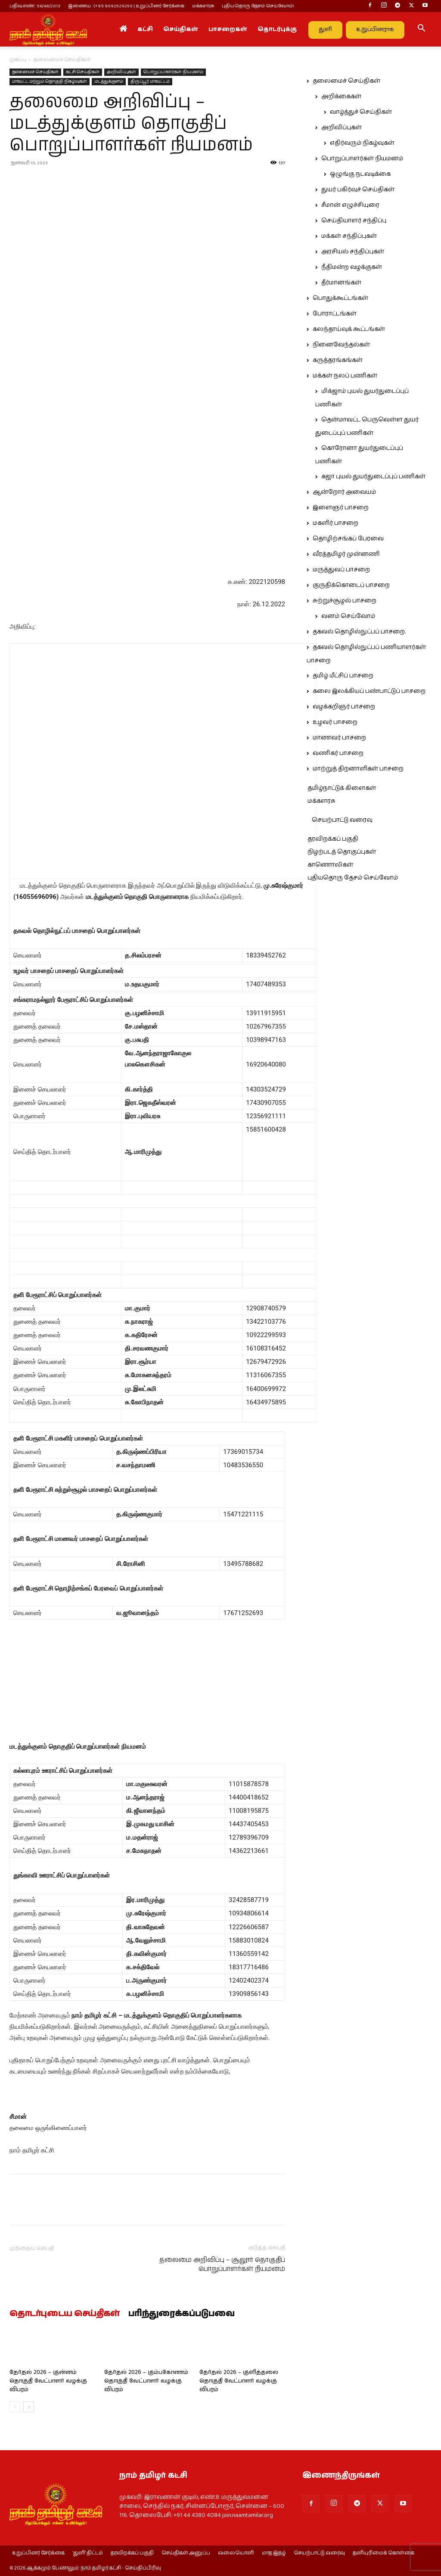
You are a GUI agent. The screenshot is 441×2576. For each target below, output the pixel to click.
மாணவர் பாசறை (339, 737)
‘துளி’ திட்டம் (87, 2553)
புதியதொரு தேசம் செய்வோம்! (258, 5)
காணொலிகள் (330, 865)
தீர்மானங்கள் (341, 282)
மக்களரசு (203, 5)
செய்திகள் (180, 29)
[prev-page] (14, 2406)
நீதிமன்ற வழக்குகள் (351, 267)
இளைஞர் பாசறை (341, 507)
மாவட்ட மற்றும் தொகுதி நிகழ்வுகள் (49, 81)
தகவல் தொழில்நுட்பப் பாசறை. (359, 631)
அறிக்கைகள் (341, 96)
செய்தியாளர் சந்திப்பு (353, 220)
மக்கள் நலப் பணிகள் (345, 375)
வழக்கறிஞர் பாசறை (344, 706)
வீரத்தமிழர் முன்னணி (346, 554)
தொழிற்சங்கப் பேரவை (348, 538)
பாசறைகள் (227, 29)
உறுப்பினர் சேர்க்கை (38, 2553)
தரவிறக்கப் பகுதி (332, 839)
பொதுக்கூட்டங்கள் (340, 298)
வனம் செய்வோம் (348, 616)
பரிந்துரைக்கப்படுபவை (181, 2314)
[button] (421, 29)
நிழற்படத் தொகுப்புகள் (341, 852)
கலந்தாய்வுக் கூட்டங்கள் (349, 329)
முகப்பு (17, 60)
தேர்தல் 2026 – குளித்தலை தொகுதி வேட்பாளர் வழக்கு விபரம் (238, 2381)
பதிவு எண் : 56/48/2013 (34, 5)
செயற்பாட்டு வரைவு (342, 820)
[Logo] (48, 29)
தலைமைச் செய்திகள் (35, 72)
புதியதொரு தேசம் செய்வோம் (352, 878)
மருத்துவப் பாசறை (341, 569)
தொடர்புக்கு (277, 29)
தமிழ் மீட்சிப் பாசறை (343, 675)
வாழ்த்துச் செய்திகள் (361, 112)
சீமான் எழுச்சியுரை (350, 205)
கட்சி (145, 29)
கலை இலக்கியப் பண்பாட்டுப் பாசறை (369, 691)
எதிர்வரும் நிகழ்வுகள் (362, 143)
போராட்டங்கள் (335, 313)
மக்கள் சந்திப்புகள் (349, 236)
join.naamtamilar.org (247, 2515)
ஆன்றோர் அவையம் (344, 492)
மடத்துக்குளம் (108, 81)
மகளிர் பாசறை (335, 523)
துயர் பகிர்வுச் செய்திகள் (357, 189)
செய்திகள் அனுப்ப (185, 2553)
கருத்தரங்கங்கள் (338, 360)
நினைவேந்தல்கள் (341, 344)
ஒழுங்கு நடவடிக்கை (360, 174)
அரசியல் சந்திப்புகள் (352, 251)
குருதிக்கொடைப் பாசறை (351, 585)
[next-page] (28, 2406)
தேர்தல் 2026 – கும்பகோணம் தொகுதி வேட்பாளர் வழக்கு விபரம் (146, 2381)
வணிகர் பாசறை (338, 753)
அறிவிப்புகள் (121, 72)
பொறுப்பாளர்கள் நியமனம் (173, 72)
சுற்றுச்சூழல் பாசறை (344, 600)
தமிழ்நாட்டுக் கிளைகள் (341, 788)
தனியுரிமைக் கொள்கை (383, 2553)
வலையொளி (236, 2553)
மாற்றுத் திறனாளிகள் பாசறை (358, 768)
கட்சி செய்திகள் (82, 72)
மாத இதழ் (274, 2553)
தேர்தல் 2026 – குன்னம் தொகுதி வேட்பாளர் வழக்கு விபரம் (48, 2381)
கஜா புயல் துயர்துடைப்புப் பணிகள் (373, 476)
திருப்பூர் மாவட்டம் (150, 81)
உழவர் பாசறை (335, 722)
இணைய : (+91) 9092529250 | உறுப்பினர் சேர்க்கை (126, 5)
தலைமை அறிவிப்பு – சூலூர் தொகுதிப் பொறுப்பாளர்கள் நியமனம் (222, 2264)
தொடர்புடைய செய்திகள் (64, 2314)
